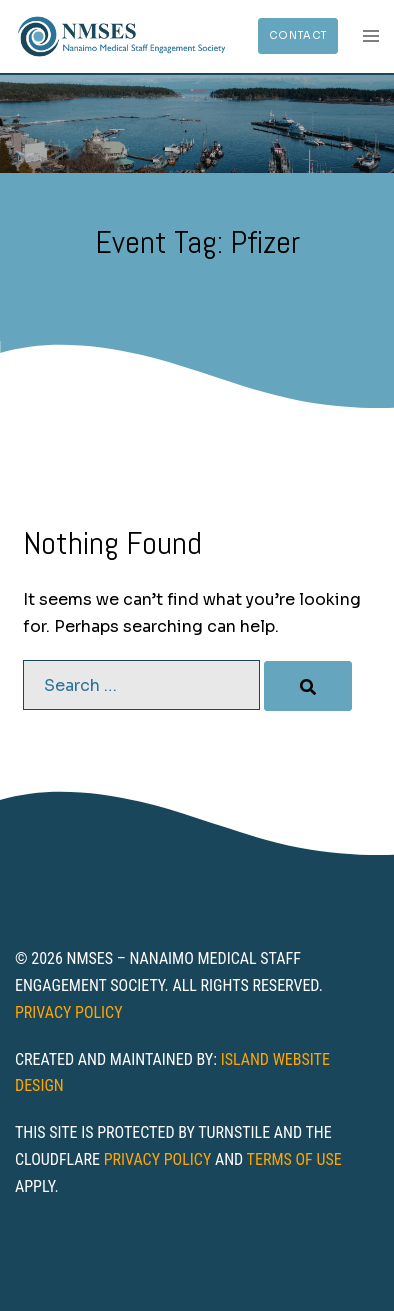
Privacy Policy (69, 1012)
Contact (298, 35)
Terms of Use (294, 1159)
